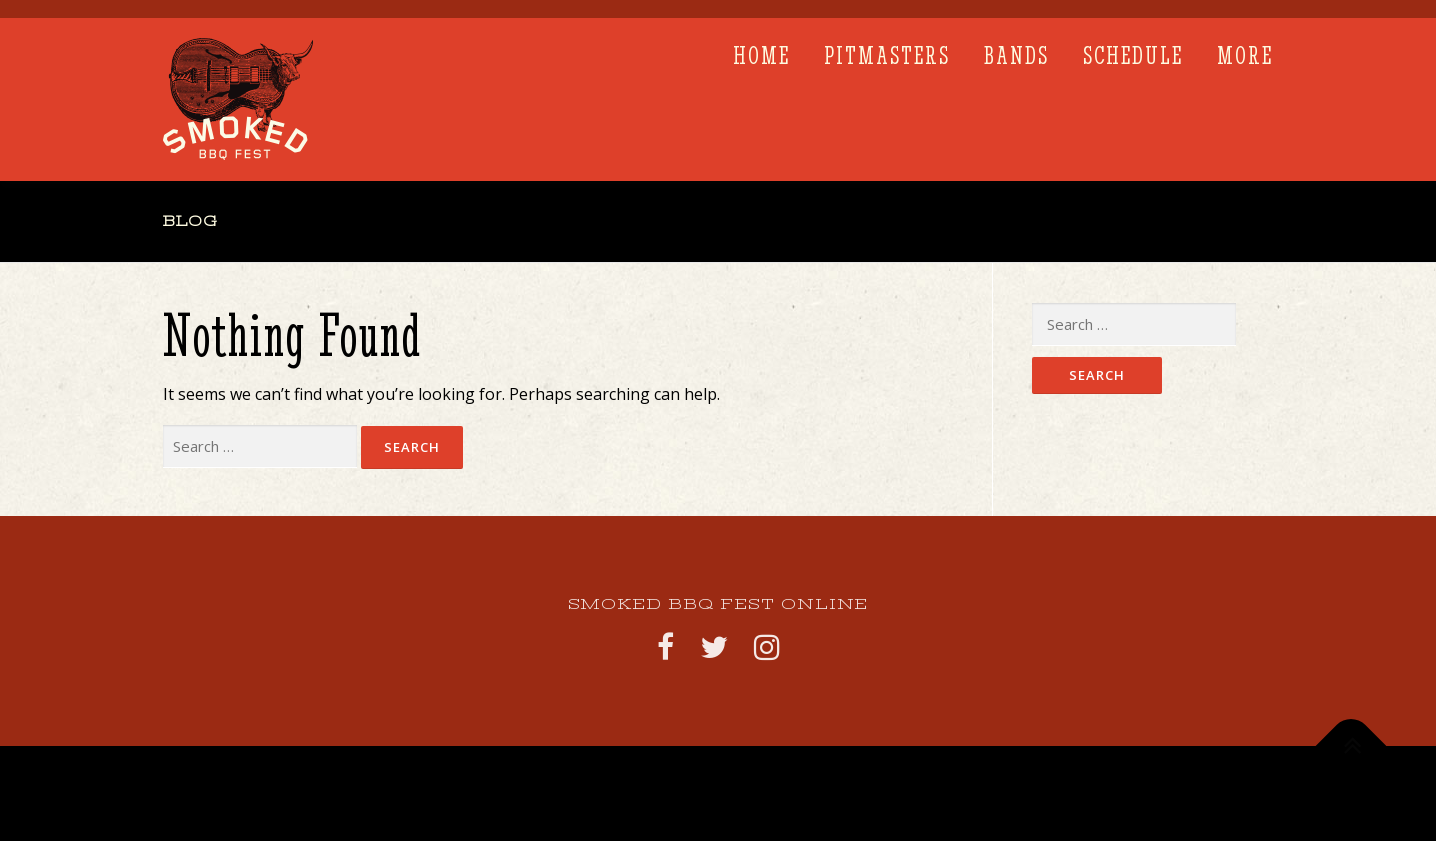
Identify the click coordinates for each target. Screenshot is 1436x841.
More (1245, 55)
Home (761, 55)
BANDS (1016, 55)
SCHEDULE (1133, 55)
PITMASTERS (887, 55)
